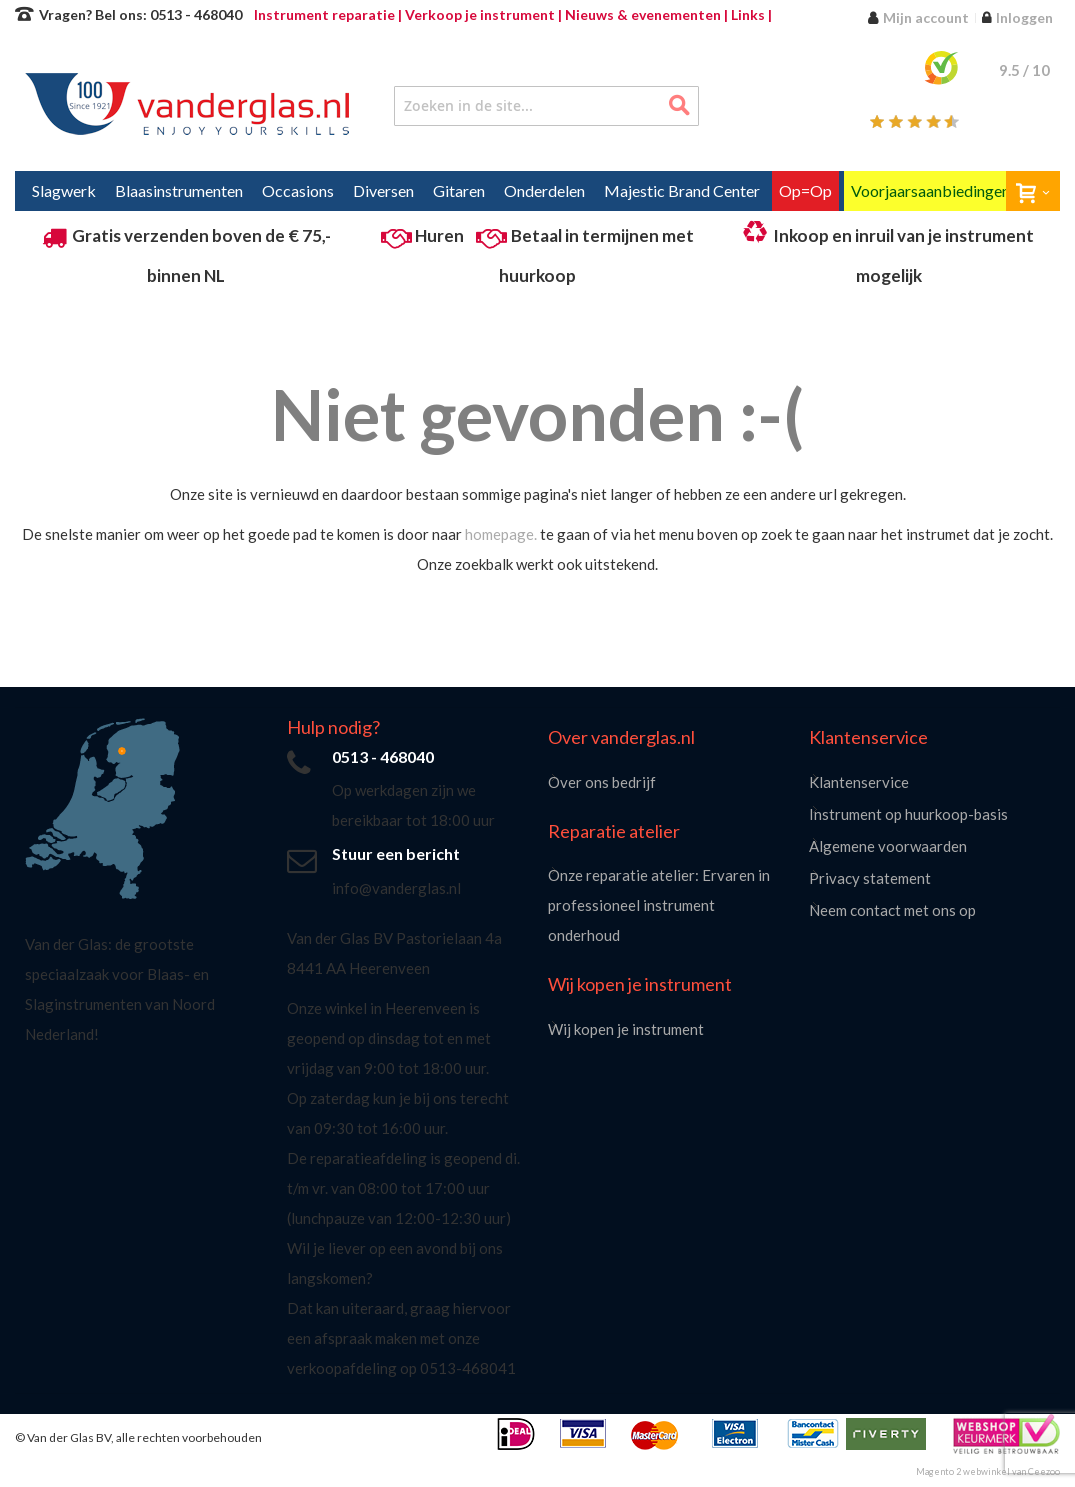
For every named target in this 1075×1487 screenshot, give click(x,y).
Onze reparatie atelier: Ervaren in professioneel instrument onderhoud (659, 905)
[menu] (537, 191)
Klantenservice (859, 782)
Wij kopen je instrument (626, 1029)
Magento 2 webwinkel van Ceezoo (988, 1471)
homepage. (501, 534)
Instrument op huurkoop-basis (908, 814)
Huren (439, 235)
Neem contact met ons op (892, 910)
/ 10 (1024, 70)
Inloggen (1024, 17)
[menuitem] (64, 191)
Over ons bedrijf (602, 782)
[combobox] (546, 106)
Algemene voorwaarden (888, 846)
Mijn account (926, 17)
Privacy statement (870, 878)
